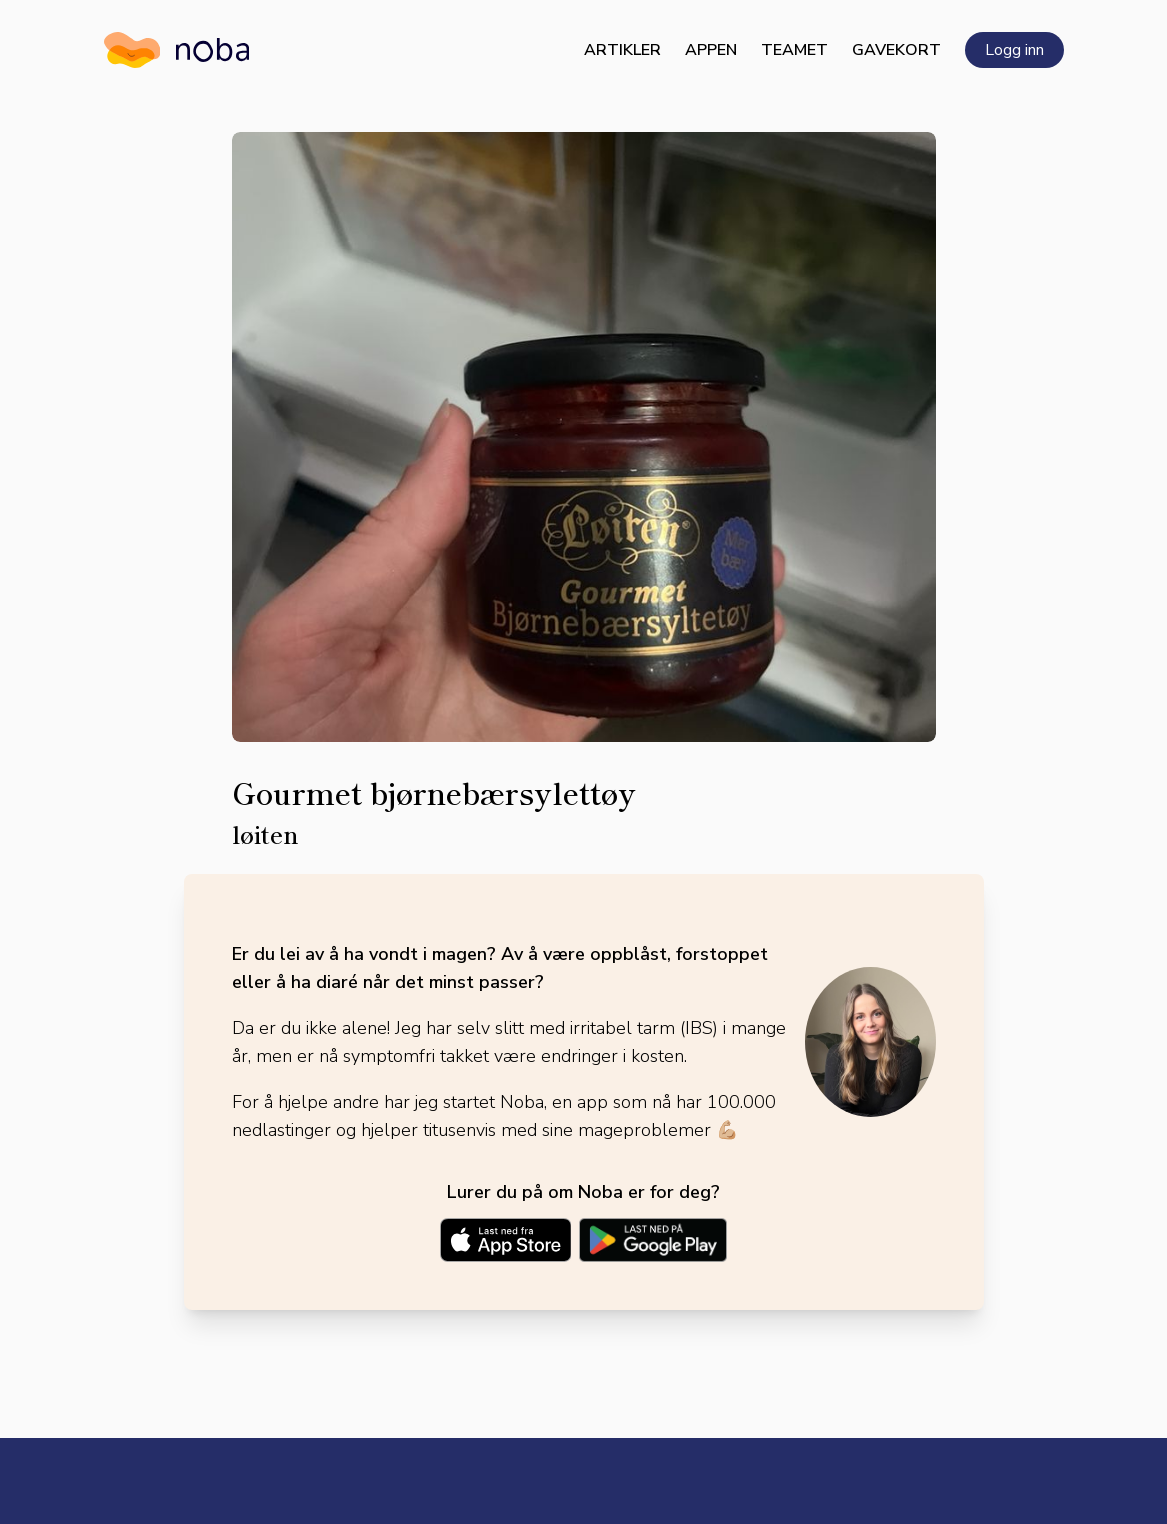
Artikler (622, 50)
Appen (711, 50)
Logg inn (1014, 50)
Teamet (794, 50)
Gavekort (896, 50)
